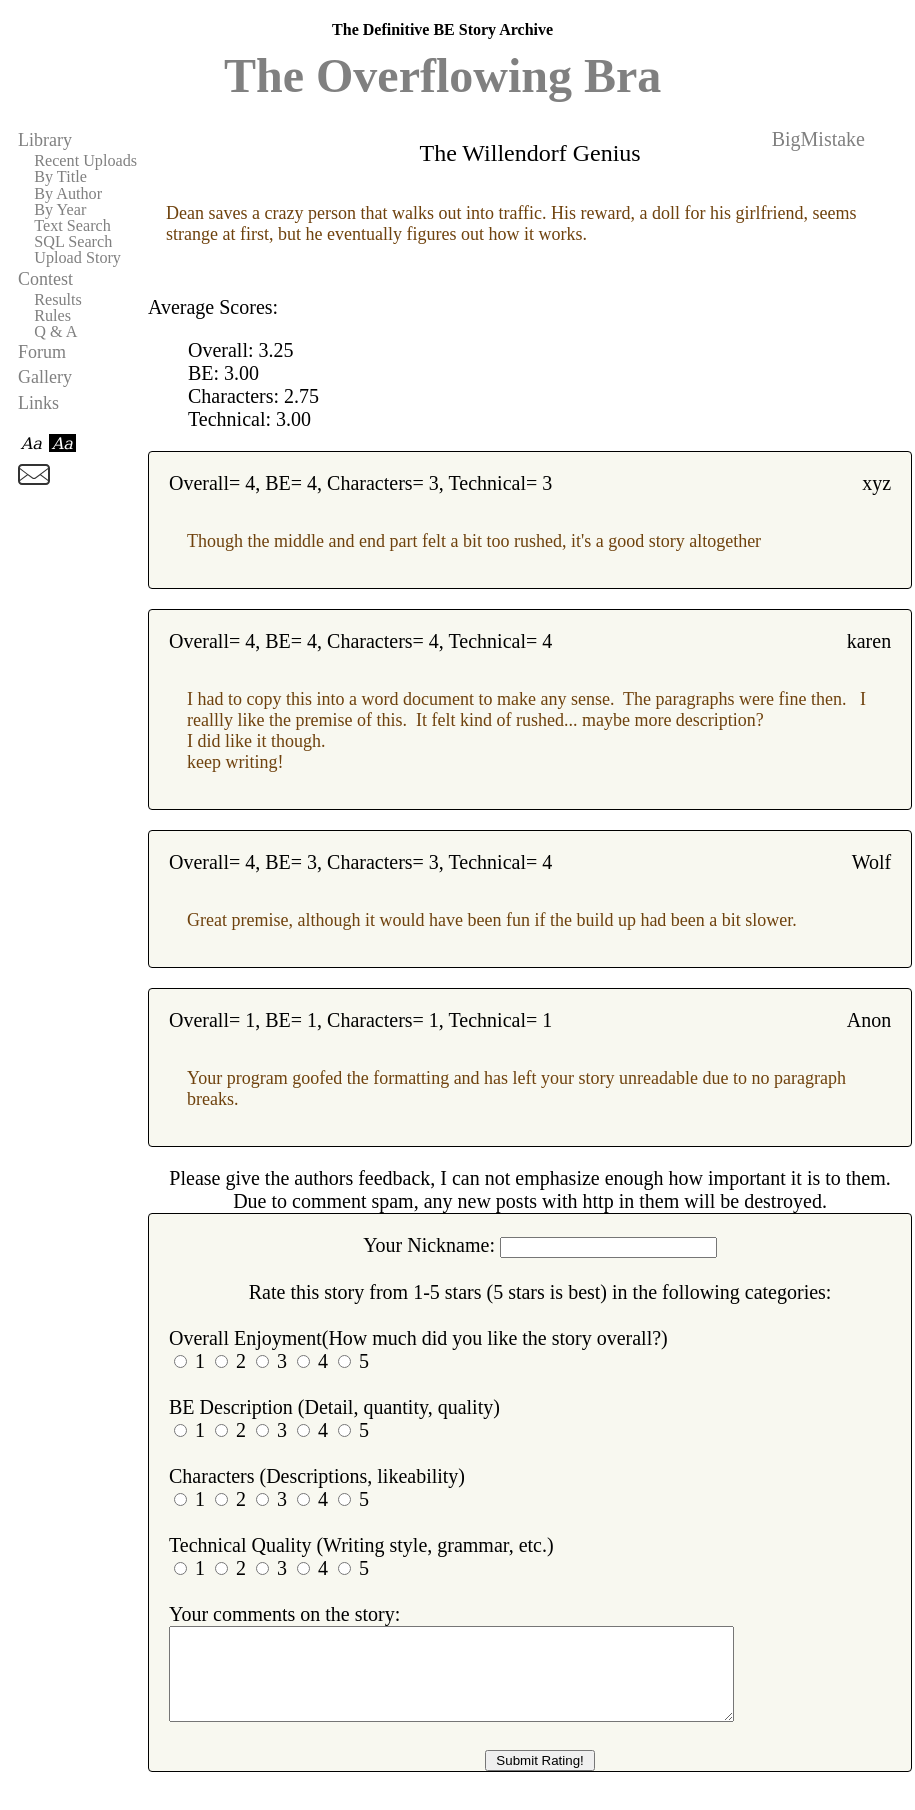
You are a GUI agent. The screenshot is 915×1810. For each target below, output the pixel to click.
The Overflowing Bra (442, 75)
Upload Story (77, 258)
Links (38, 403)
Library (45, 140)
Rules (52, 316)
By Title (60, 177)
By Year (60, 210)
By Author (68, 194)
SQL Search (73, 242)
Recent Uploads (85, 161)
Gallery (45, 377)
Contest (45, 279)
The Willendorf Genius (529, 153)
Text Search (72, 226)
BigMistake (818, 139)
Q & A (55, 332)
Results (58, 300)
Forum (42, 352)
